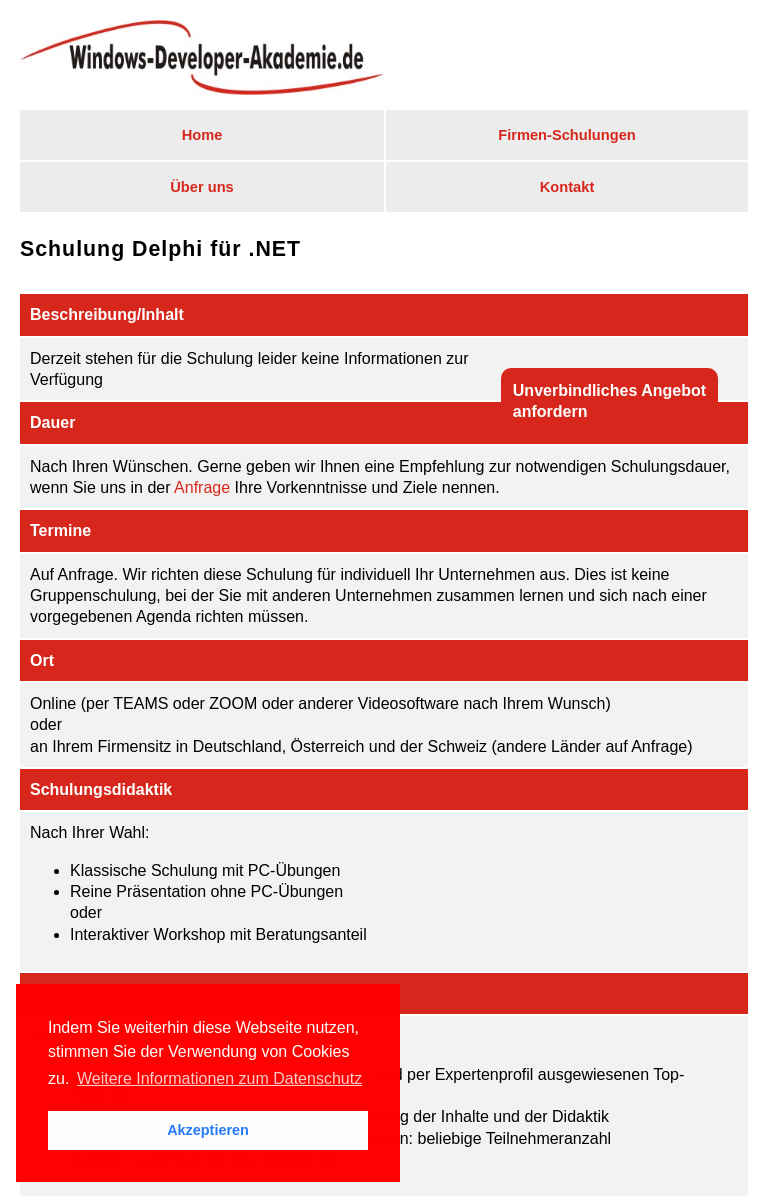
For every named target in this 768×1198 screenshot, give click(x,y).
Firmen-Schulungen (567, 135)
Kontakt (567, 187)
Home (202, 135)
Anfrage (202, 487)
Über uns (202, 187)
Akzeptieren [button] (208, 1130)
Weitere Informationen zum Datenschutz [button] (219, 1078)
